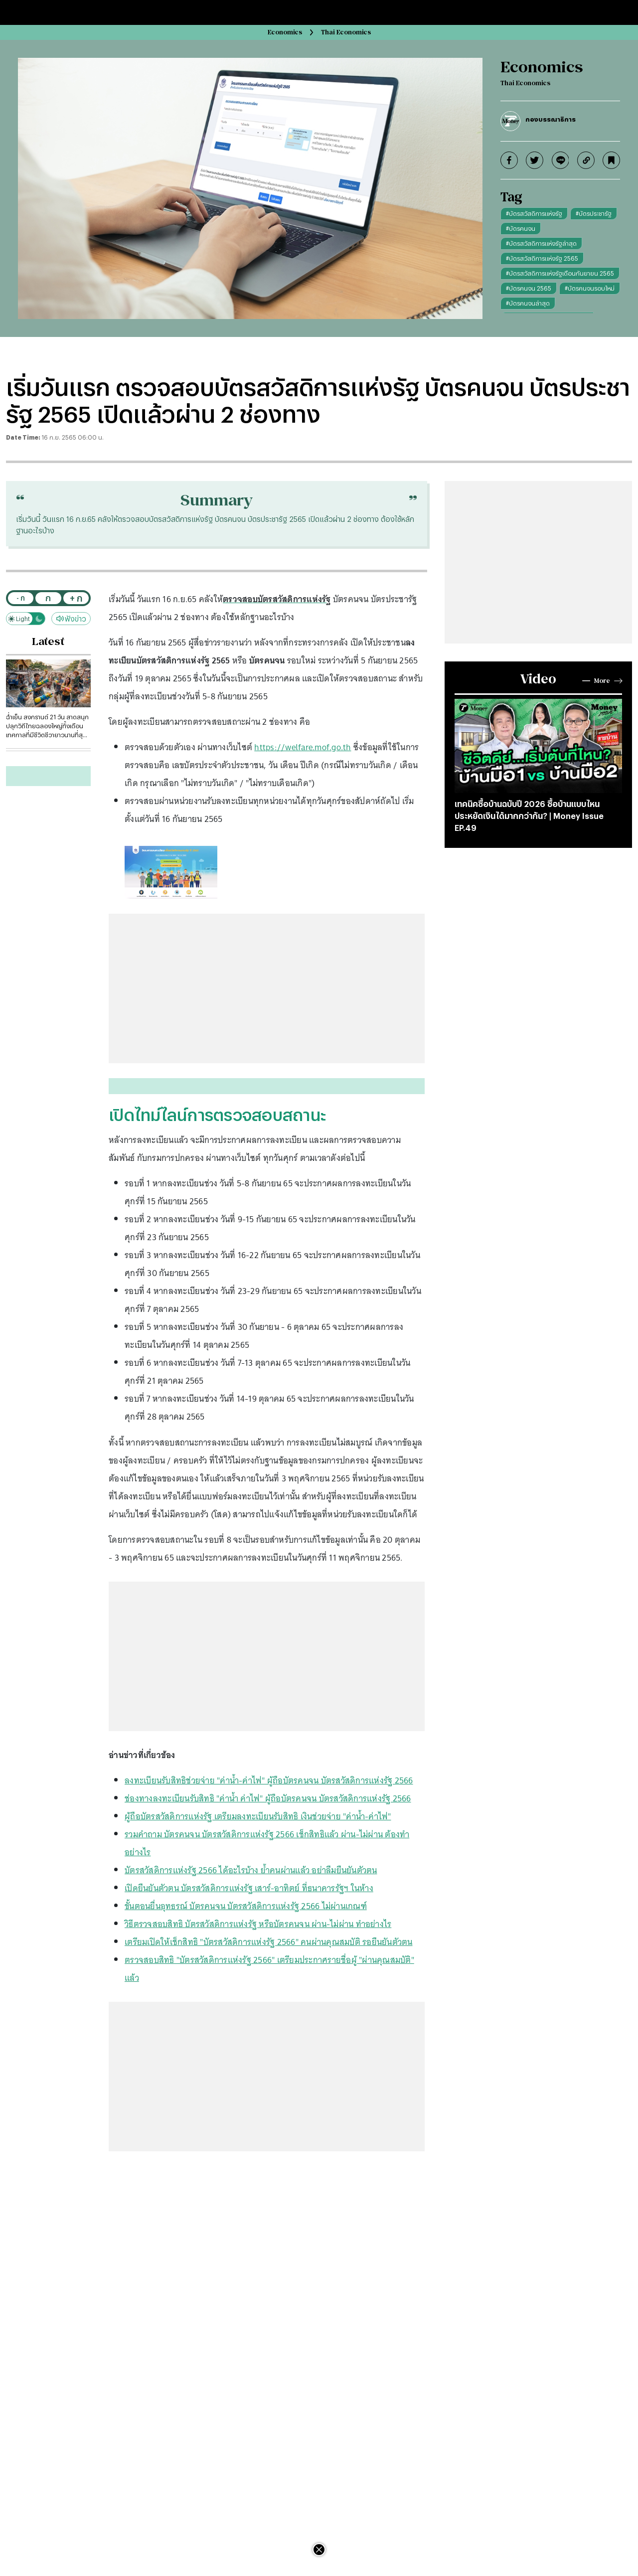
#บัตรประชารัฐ (594, 213)
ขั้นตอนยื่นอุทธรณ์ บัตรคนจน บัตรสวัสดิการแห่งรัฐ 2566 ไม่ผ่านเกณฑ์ (246, 1906)
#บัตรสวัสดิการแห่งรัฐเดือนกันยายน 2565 (560, 273)
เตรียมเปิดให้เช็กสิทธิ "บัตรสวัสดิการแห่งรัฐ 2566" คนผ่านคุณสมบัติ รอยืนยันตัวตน (269, 1941)
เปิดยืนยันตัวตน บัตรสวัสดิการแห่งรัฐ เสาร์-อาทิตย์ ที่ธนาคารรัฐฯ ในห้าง (249, 1888)
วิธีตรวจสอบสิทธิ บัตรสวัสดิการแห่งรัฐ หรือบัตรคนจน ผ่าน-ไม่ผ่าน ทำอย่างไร (258, 1924)
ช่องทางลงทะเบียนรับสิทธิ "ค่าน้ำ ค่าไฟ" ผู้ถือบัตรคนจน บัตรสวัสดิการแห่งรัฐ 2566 (268, 1798)
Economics (285, 32)
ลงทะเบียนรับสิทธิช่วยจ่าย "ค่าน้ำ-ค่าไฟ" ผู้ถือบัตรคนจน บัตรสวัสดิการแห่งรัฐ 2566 (269, 1780)
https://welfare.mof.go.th (302, 747)
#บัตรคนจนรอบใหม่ (590, 288)
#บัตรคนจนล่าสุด (528, 303)
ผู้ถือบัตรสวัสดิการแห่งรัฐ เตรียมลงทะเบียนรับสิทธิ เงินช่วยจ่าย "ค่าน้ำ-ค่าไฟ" (258, 1816)
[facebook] (509, 160)
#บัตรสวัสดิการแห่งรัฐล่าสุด (541, 243)
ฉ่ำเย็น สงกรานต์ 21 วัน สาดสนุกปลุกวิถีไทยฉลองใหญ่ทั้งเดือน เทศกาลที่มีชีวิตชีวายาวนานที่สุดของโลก (47, 726)
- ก (20, 598)
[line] (560, 160)
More (602, 680)
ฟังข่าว (71, 619)
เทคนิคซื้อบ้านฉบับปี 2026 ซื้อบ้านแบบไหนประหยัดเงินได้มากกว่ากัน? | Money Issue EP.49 (529, 815)
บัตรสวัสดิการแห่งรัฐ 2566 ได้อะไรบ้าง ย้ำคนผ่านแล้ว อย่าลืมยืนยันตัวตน (251, 1870)
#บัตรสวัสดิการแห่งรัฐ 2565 (542, 258)
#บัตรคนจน (520, 228)
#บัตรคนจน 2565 (528, 288)
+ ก (76, 598)
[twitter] (534, 160)
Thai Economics (346, 32)
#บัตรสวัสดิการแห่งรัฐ (534, 213)
